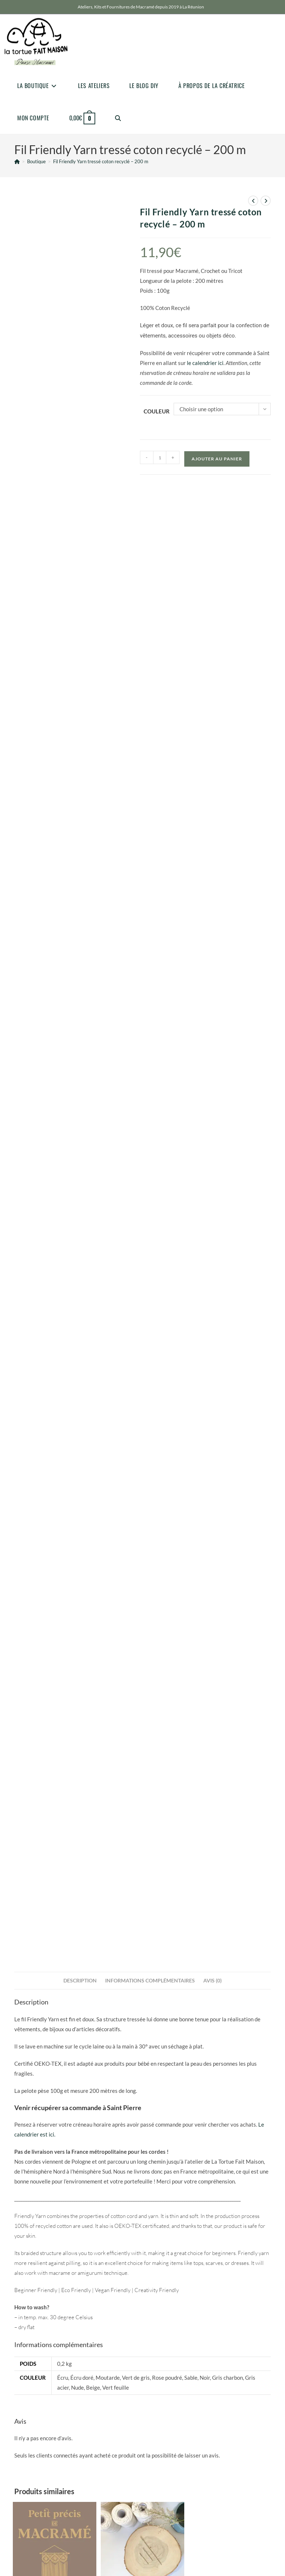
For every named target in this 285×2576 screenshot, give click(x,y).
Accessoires (117, 2096)
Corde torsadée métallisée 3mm (230, 2102)
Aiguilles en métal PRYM (142, 2102)
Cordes (205, 2096)
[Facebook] (15, 2318)
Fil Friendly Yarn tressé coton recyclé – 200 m (100, 161)
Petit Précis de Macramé (54, 2107)
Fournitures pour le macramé (46, 2096)
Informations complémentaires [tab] (150, 1482)
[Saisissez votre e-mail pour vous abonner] (72, 2355)
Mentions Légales (173, 2321)
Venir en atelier (28, 2281)
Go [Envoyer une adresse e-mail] (120, 2355)
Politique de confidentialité (183, 2310)
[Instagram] (32, 2318)
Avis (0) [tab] (212, 1482)
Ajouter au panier (217, 458)
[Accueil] (17, 161)
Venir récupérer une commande (47, 2271)
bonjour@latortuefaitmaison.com (46, 2219)
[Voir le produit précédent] (253, 201)
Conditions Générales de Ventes (188, 2333)
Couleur (157, 411)
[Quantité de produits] (159, 457)
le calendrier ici (205, 363)
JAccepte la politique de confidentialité (58, 2372)
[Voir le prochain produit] (265, 201)
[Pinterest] (49, 2318)
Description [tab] (80, 1482)
